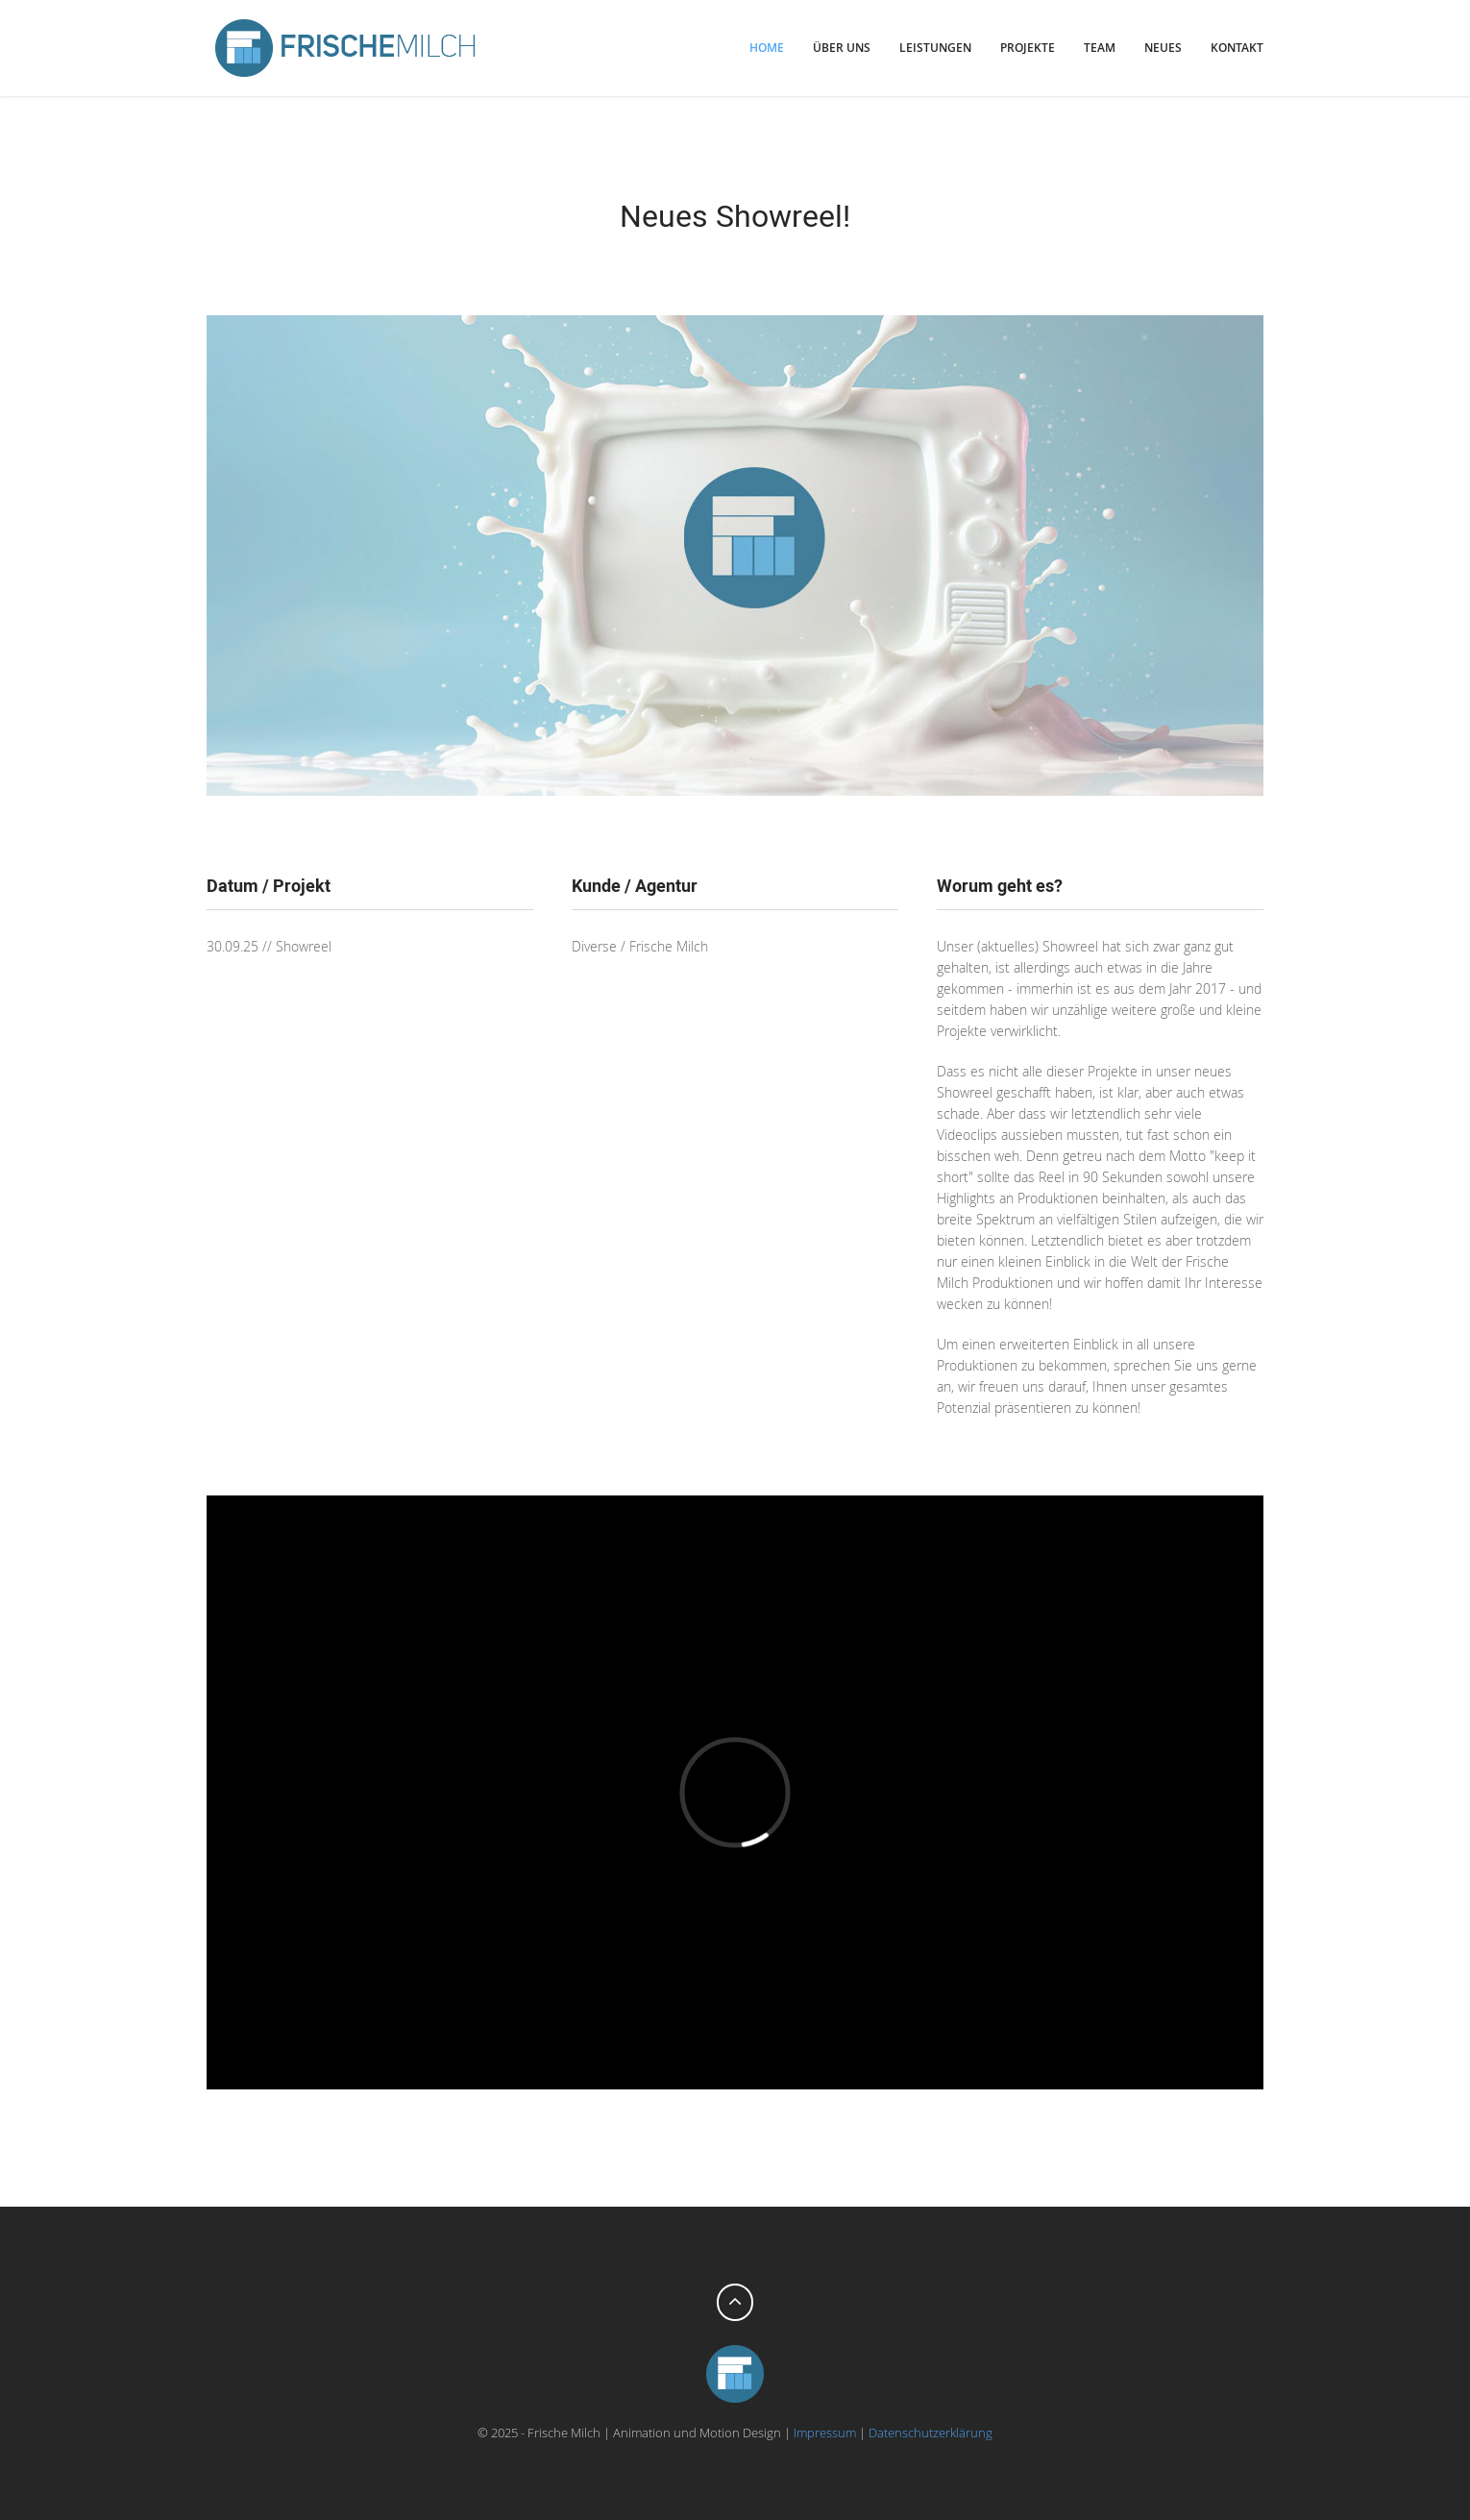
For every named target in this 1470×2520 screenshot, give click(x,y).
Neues (1163, 47)
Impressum (825, 2432)
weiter (1249, 215)
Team (1099, 47)
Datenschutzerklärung (930, 2432)
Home (766, 47)
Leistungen (935, 47)
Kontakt (1237, 47)
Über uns (841, 47)
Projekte (1027, 47)
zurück (221, 215)
